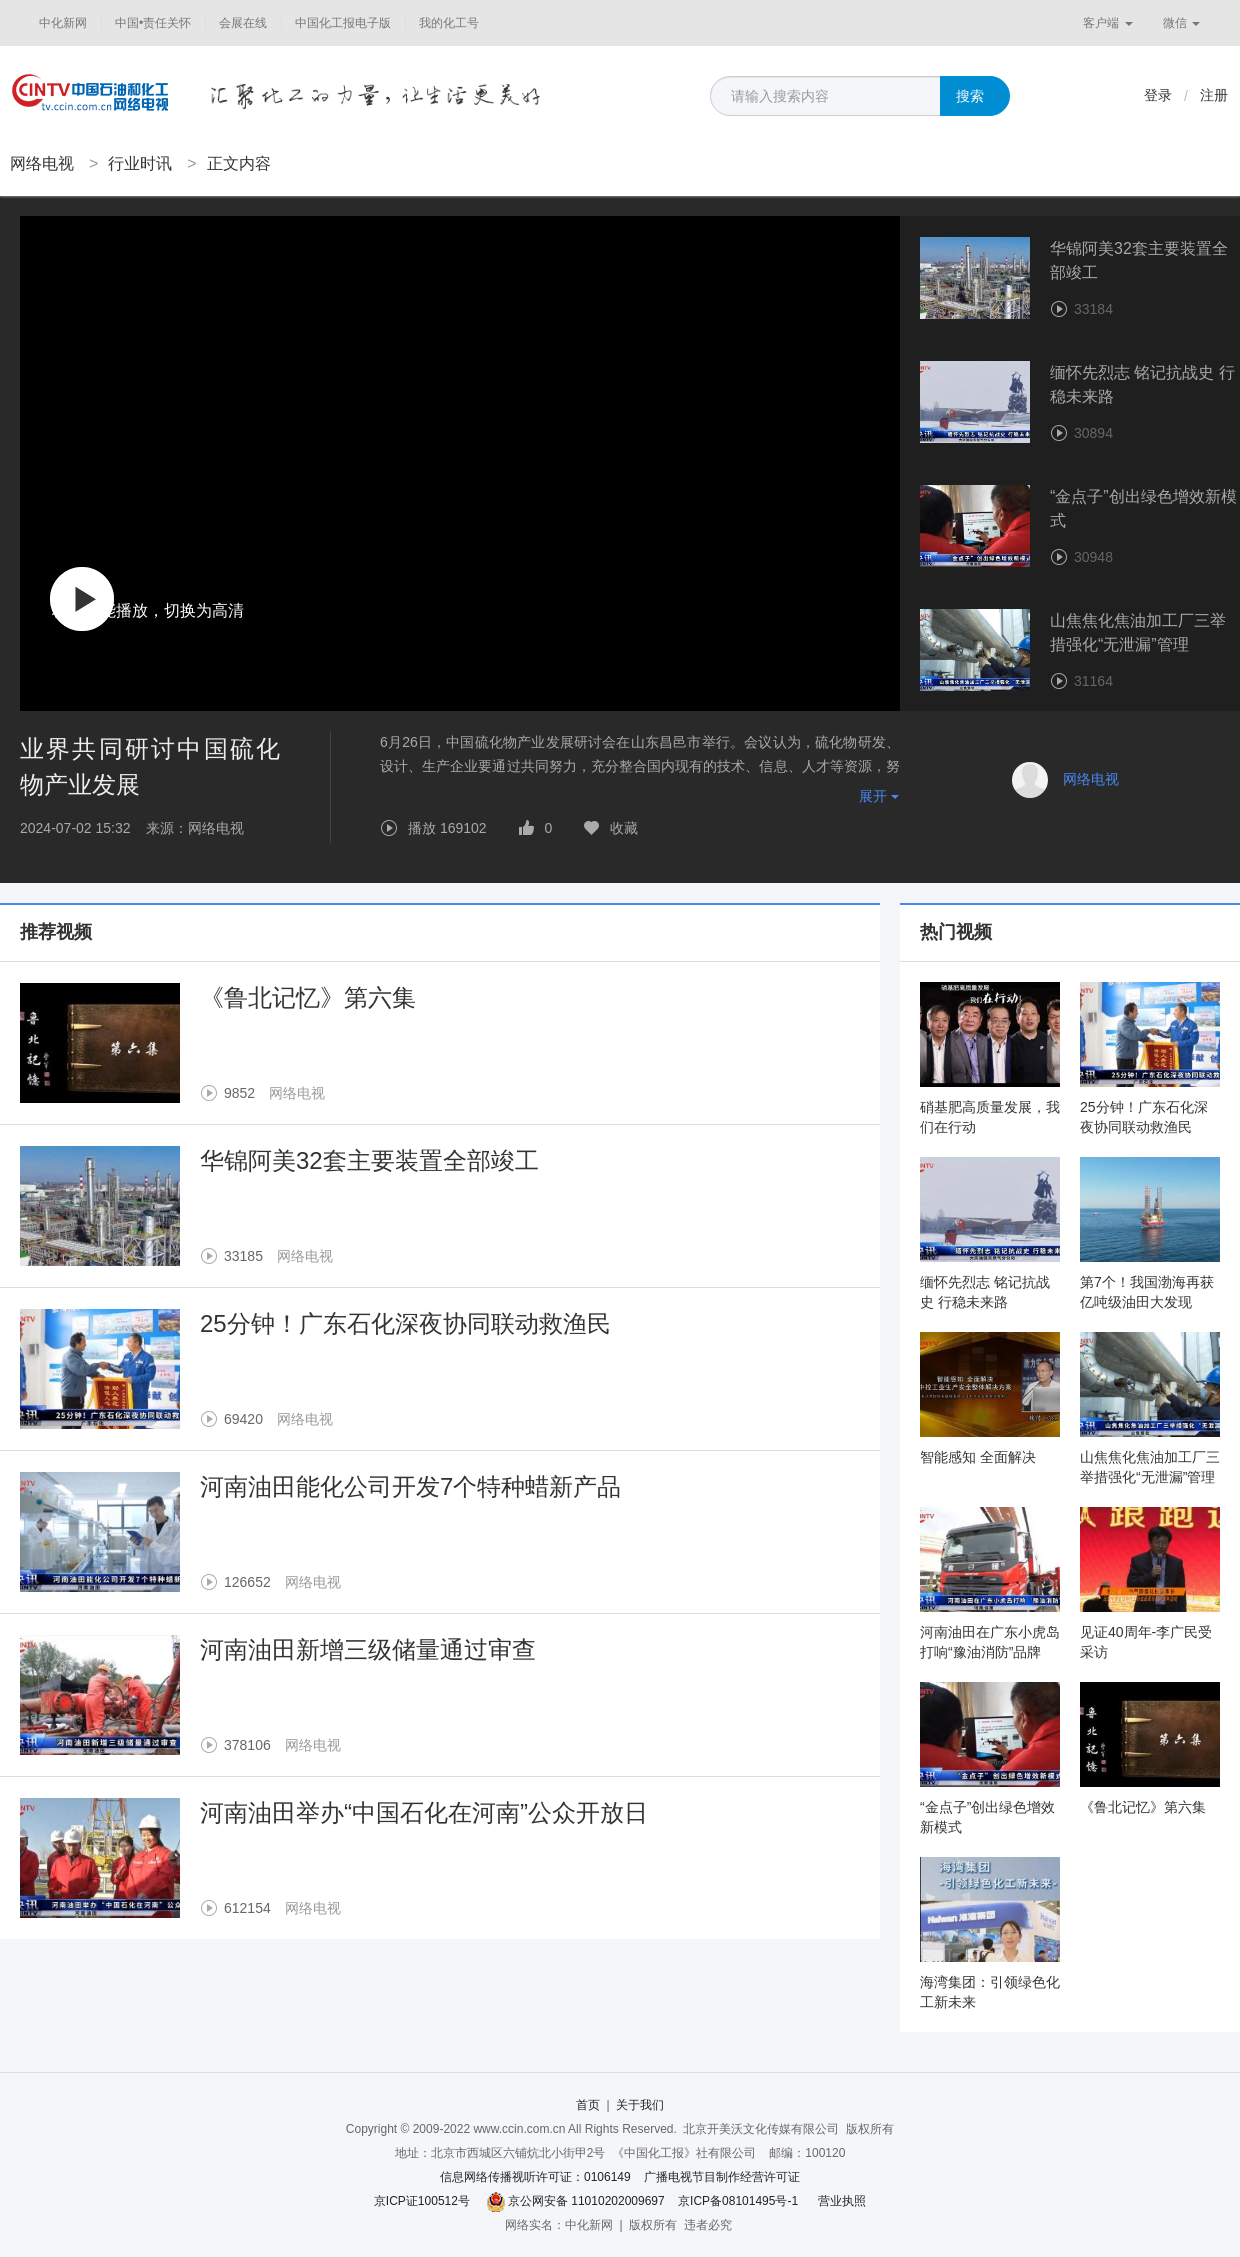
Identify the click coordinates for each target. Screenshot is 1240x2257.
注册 (1214, 95)
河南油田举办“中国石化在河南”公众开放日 (424, 1812)
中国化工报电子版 (343, 23)
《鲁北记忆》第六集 (308, 997)
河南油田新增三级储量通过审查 (368, 1649)
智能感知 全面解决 (978, 1457)
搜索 (970, 96)
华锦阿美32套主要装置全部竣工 (369, 1160)
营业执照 (842, 2201)
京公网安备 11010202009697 (586, 2201)
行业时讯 (140, 163)
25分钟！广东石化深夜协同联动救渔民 (405, 1323)
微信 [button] (1181, 23)
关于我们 (640, 2105)
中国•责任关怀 (153, 23)
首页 (588, 2105)
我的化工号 (449, 23)
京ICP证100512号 (422, 2201)
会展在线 (243, 23)
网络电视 (42, 163)
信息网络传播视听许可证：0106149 (535, 2177)
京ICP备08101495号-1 (738, 2201)
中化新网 (63, 23)
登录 (1158, 95)
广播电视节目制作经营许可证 (722, 2177)
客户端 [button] (1107, 23)
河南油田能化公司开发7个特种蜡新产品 (410, 1486)
